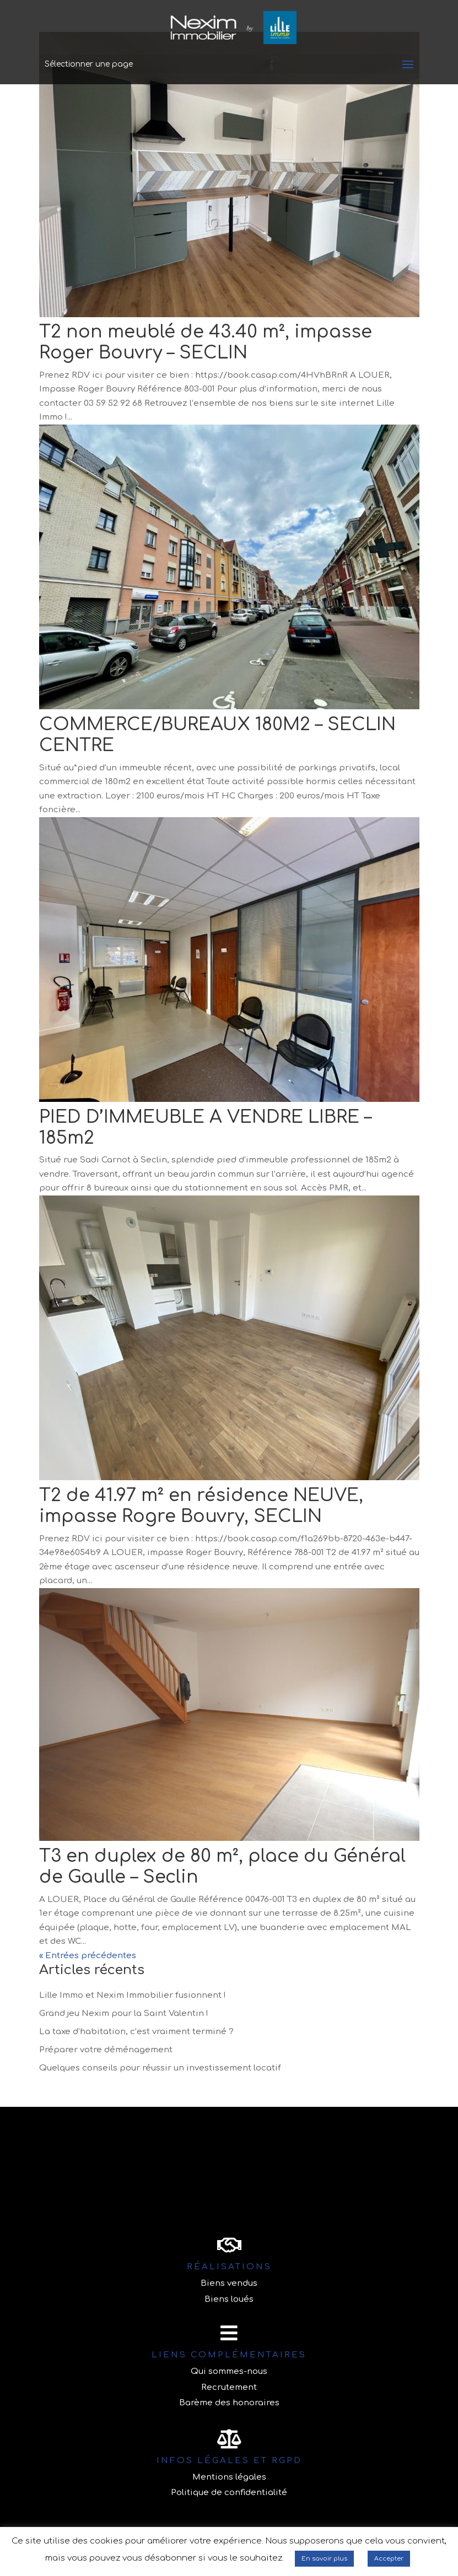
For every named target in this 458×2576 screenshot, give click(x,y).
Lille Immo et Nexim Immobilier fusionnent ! (132, 1995)
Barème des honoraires (229, 2402)
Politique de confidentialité (229, 2492)
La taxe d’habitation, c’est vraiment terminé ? (136, 2031)
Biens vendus (229, 2283)
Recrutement (229, 2387)
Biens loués (229, 2299)
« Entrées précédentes (87, 1955)
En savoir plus (324, 2558)
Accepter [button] (388, 2558)
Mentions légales (229, 2477)
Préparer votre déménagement (106, 2050)
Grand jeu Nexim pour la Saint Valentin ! (123, 2013)
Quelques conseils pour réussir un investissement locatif (160, 2068)
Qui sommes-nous (229, 2371)
